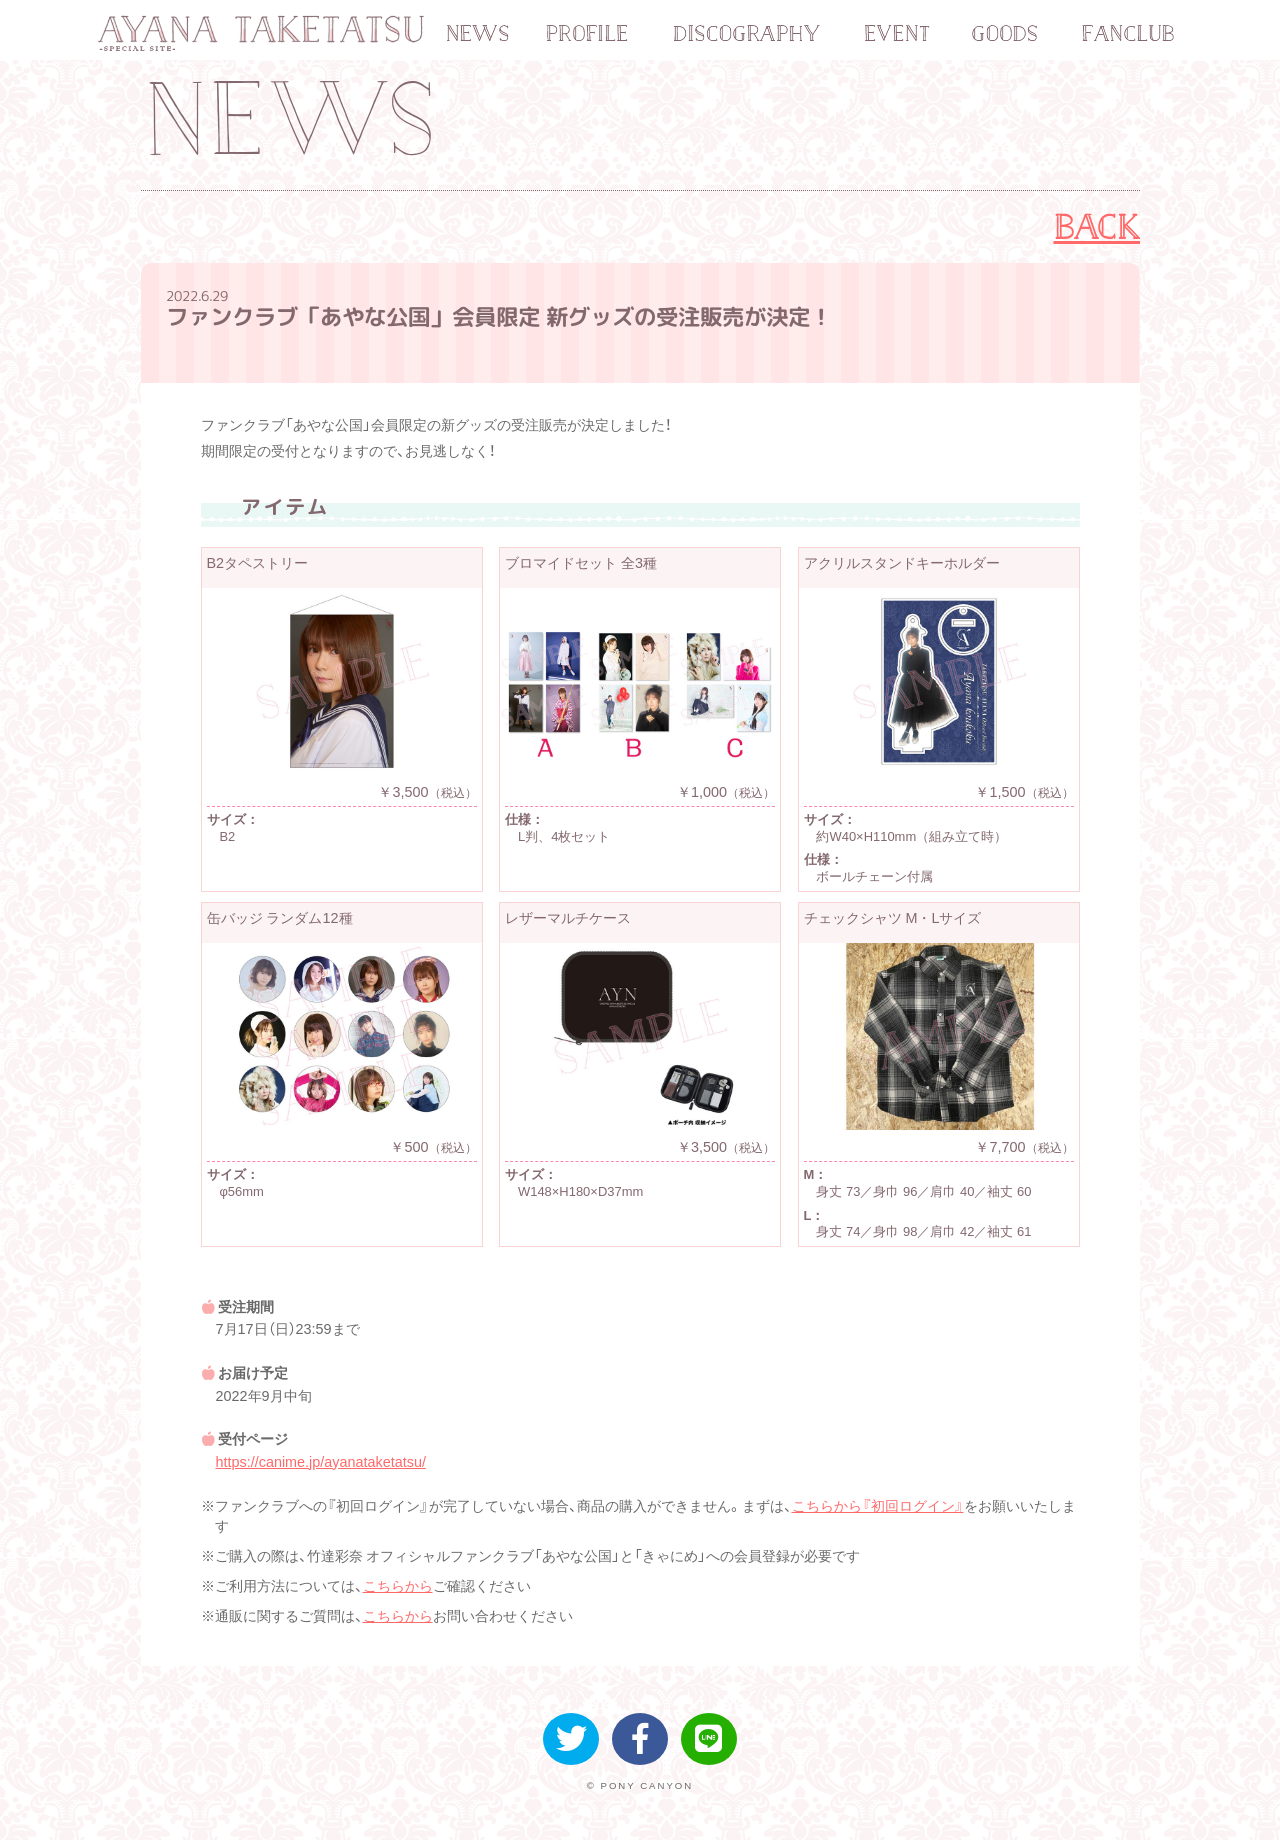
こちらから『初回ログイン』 (878, 1506)
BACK (1097, 227)
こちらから (398, 1586)
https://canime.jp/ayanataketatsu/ (321, 1462)
